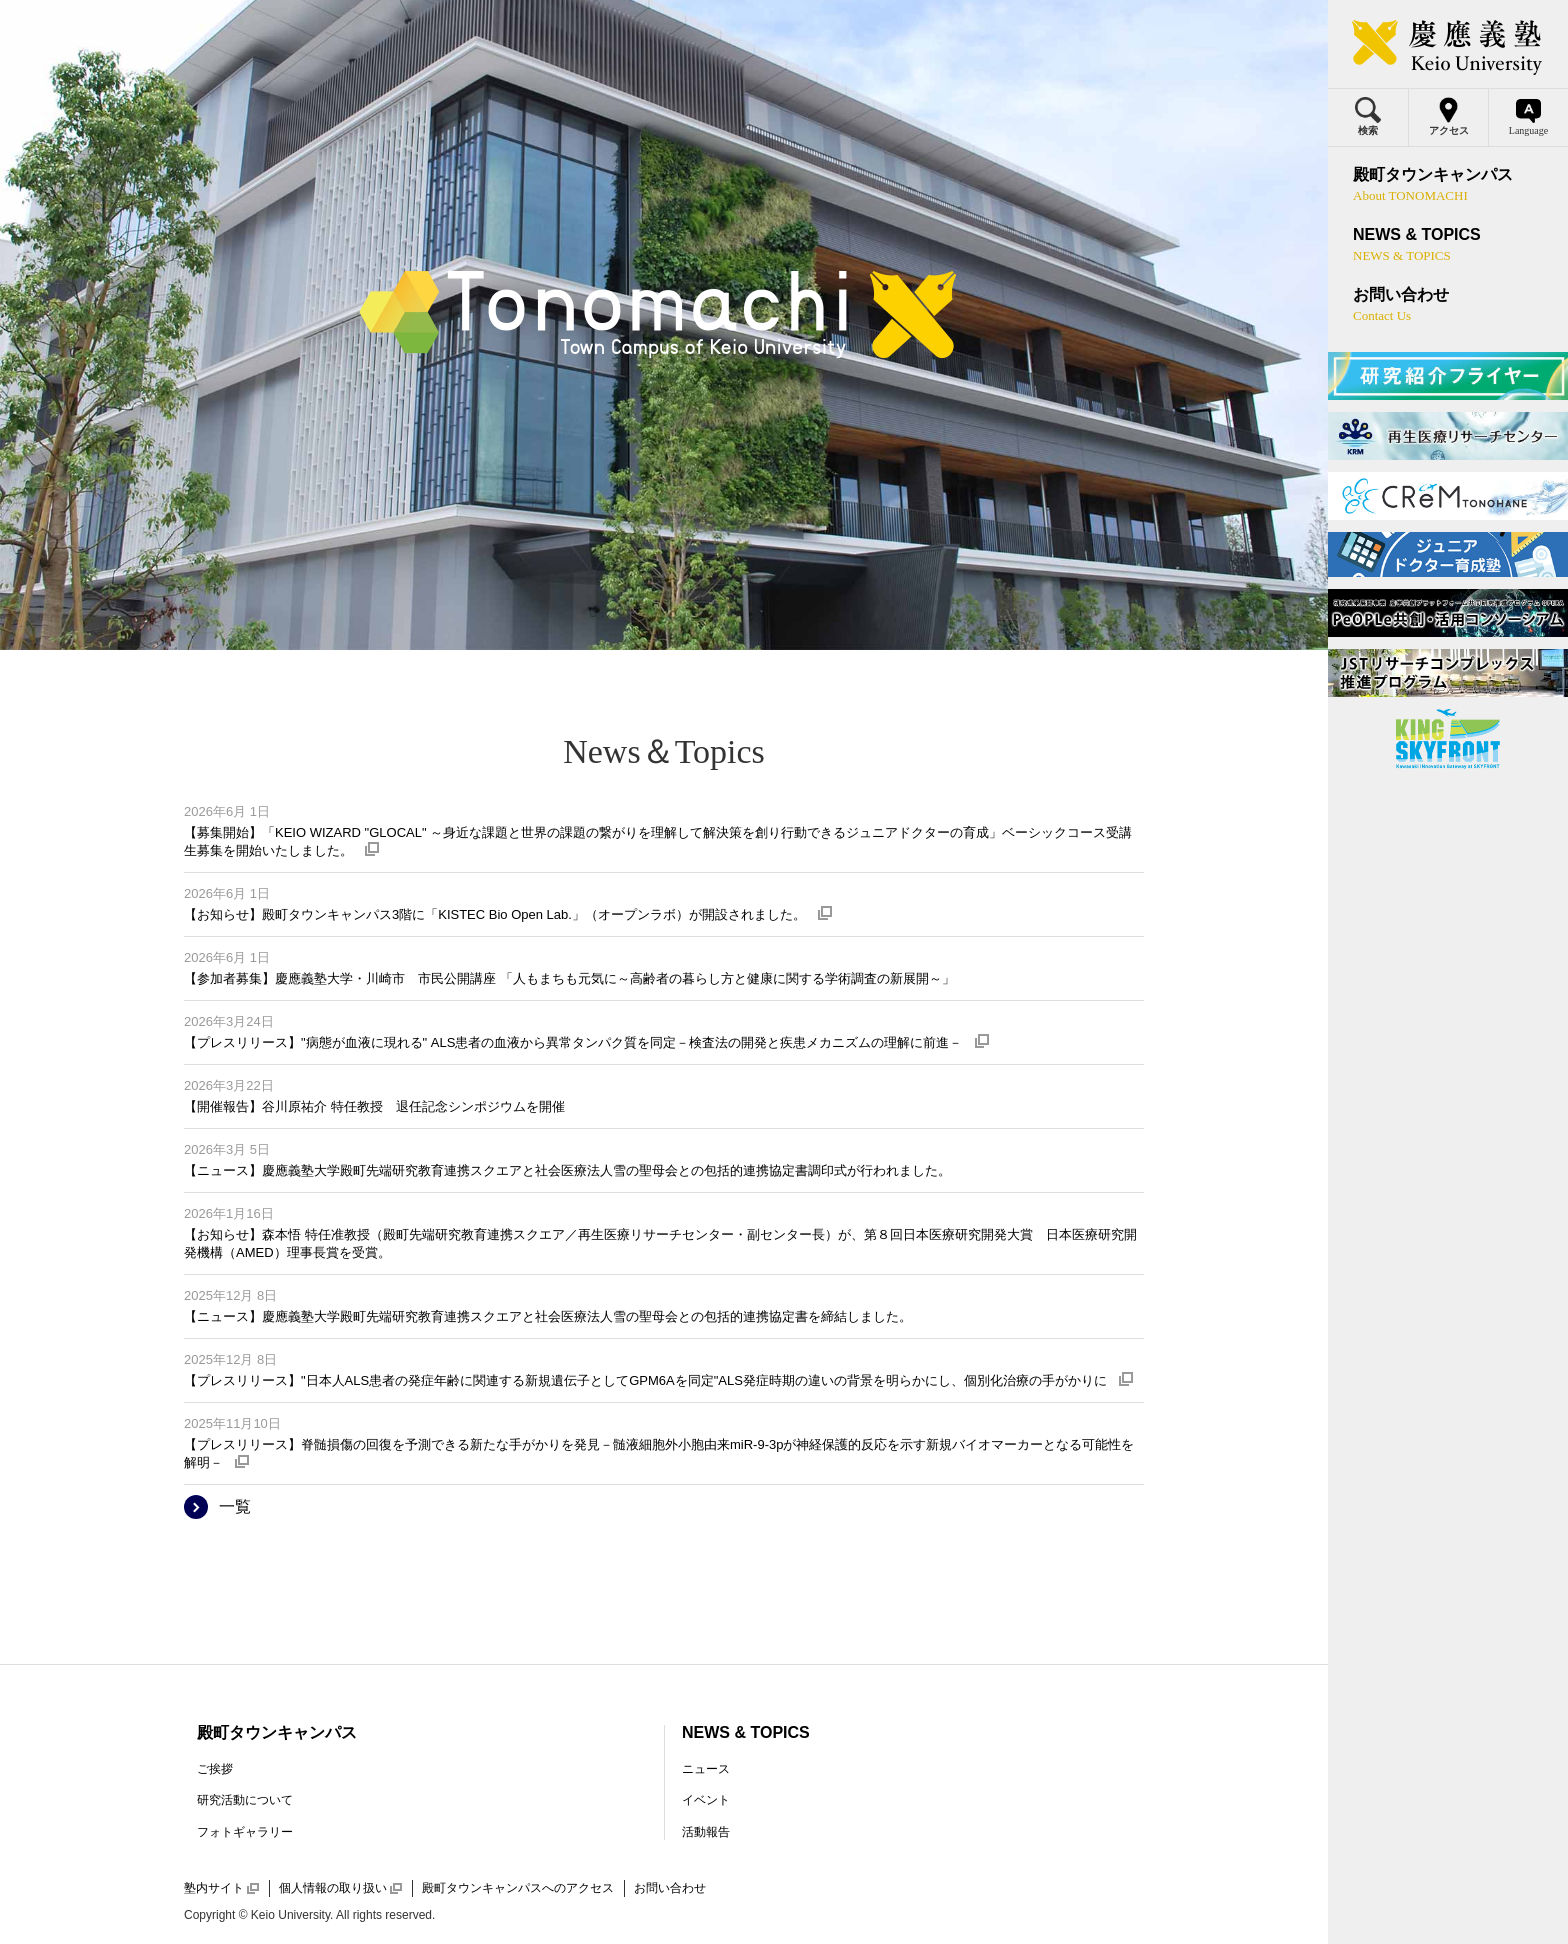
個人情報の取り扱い (340, 1888)
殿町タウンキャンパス (277, 1732)
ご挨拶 (215, 1769)
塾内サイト (221, 1888)
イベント (706, 1800)
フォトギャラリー (245, 1832)
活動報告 (706, 1832)
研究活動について (245, 1800)
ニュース (706, 1769)
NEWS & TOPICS (746, 1732)
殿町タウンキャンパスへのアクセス (518, 1888)
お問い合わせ (670, 1888)
